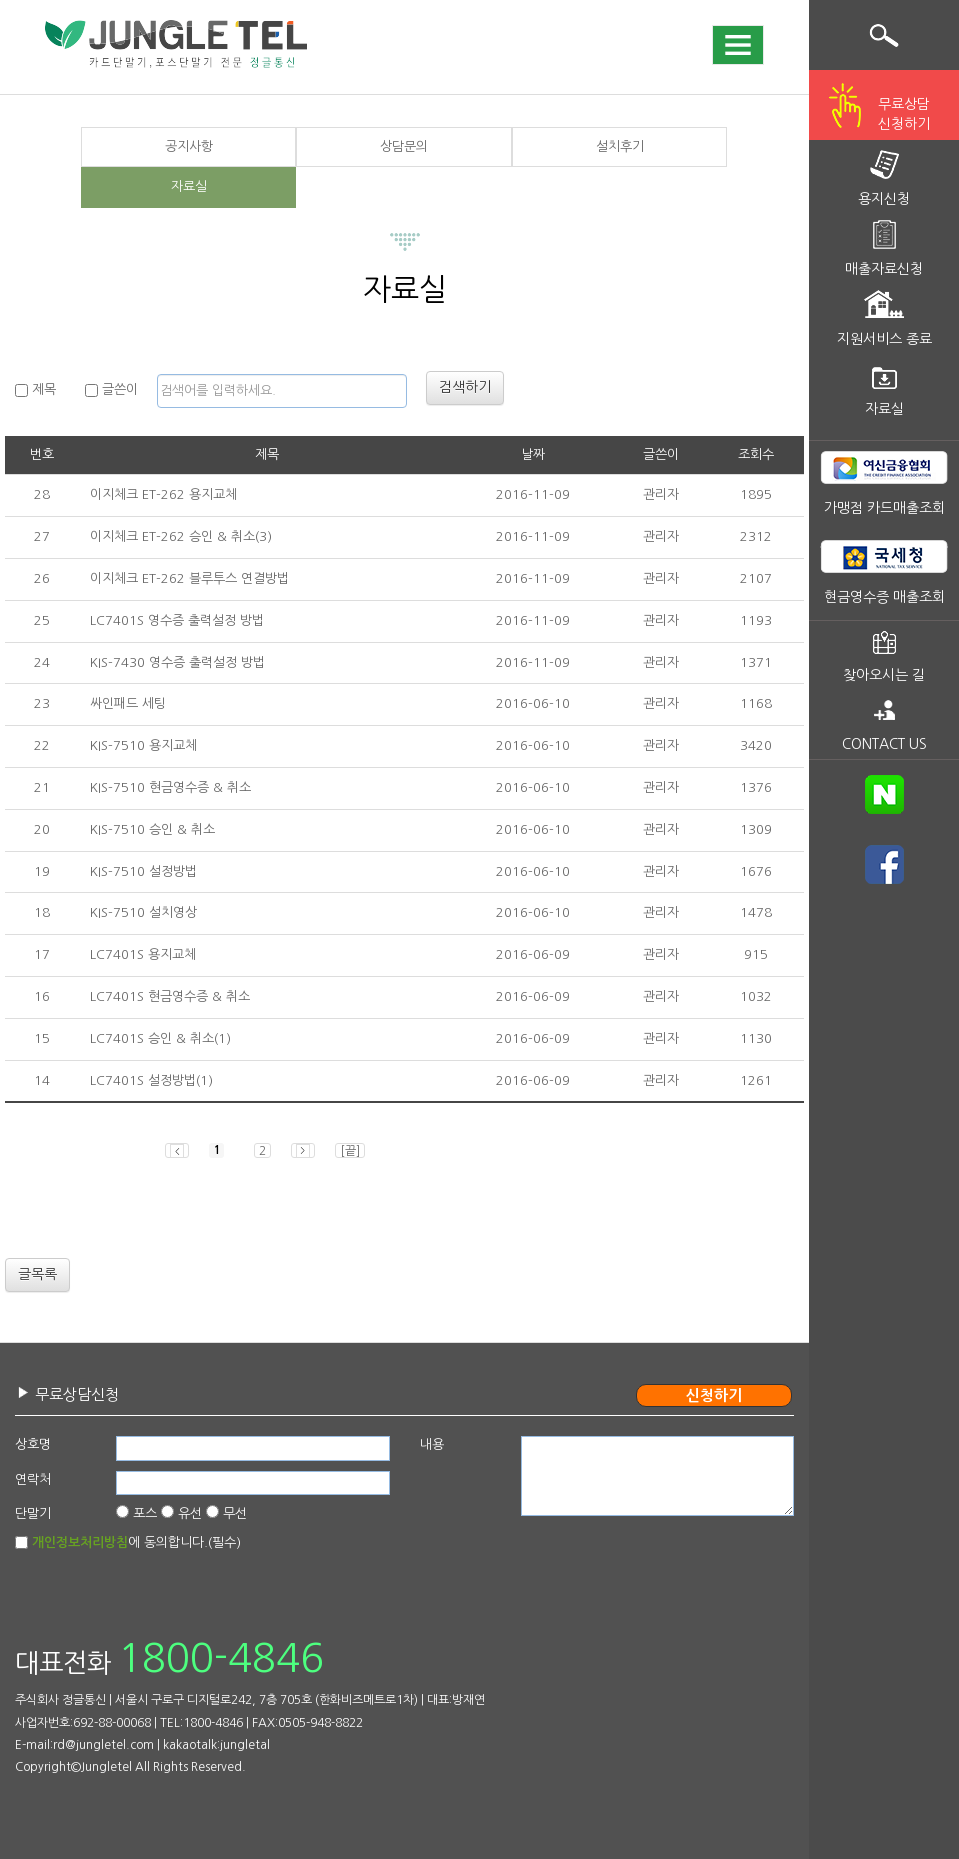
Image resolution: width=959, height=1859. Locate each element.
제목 (35, 390)
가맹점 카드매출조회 (884, 508)
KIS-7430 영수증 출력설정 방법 (177, 662)
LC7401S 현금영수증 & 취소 (170, 996)
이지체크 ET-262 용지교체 (163, 494)
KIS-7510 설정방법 (143, 871)
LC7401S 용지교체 (143, 954)
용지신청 (884, 199)
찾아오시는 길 (884, 675)
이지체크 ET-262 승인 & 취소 (172, 536)
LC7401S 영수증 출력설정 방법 (177, 620)
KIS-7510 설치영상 (143, 912)
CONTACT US (884, 744)
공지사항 (189, 146)
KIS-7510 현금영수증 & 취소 (170, 787)
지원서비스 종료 (884, 339)
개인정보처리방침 (80, 1542)
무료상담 (904, 116)
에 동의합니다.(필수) (136, 1542)
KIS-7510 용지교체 (143, 745)
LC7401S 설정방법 (143, 1080)
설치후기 (620, 146)
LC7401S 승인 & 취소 (152, 1038)
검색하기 (465, 387)
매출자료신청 (884, 269)
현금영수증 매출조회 (884, 597)
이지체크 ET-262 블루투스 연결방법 (189, 578)
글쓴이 (111, 390)
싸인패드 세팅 (128, 703)
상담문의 (404, 146)
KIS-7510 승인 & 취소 (152, 829)
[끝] (350, 1151)
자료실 (189, 186)
